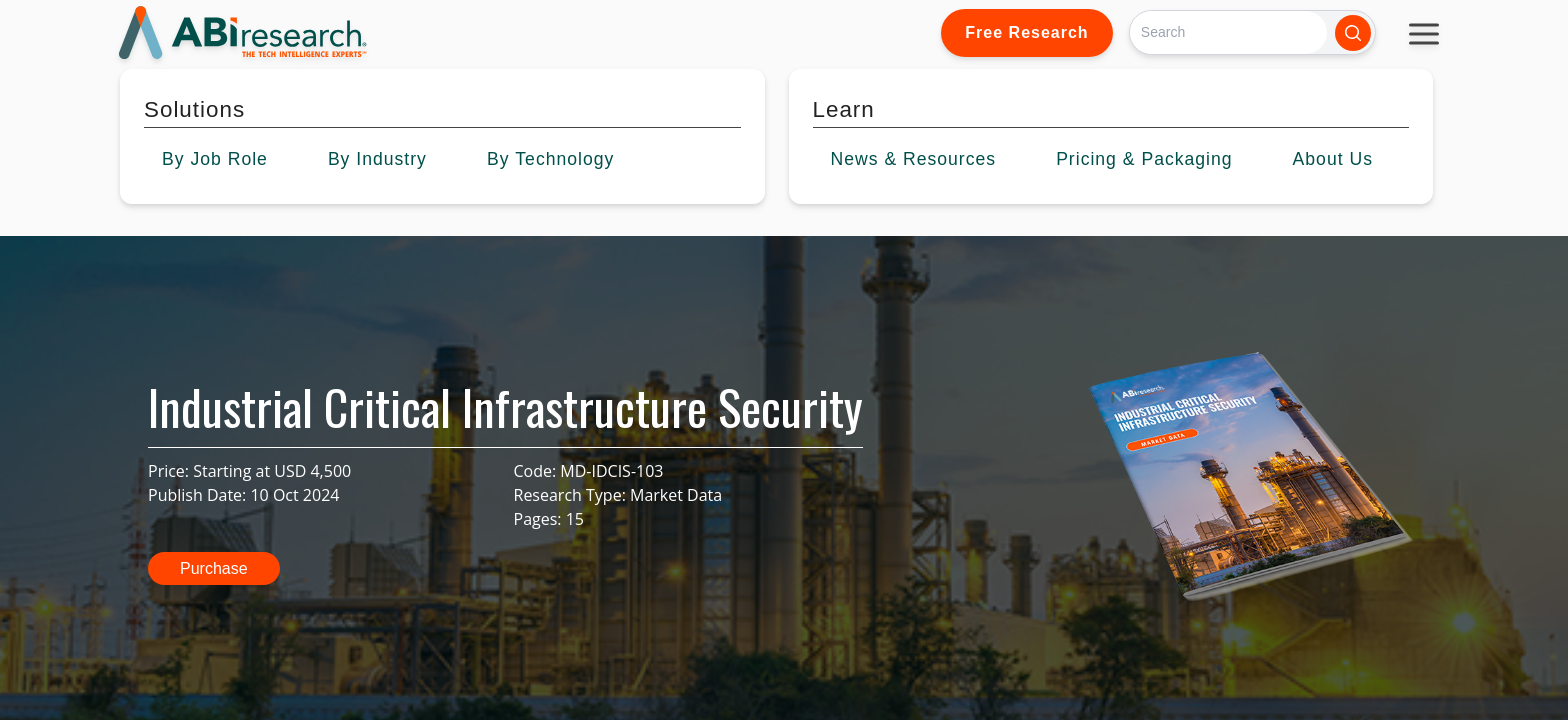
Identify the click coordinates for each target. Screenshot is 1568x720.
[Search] (1228, 32)
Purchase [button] (214, 568)
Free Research (1026, 32)
